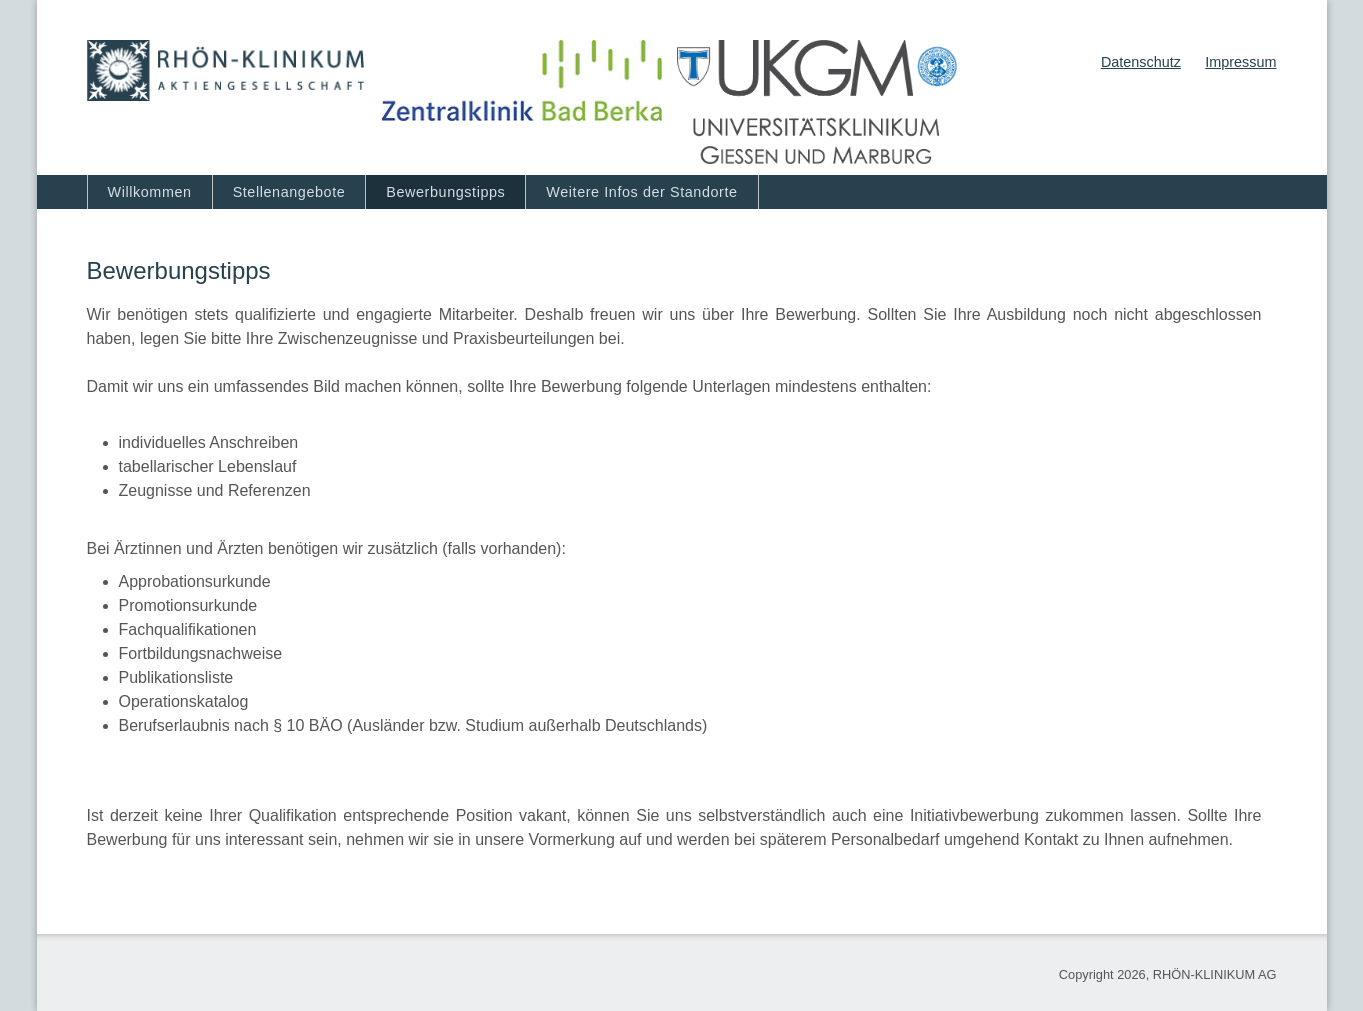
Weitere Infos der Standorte (641, 192)
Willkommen (150, 192)
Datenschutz (1141, 62)
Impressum (1240, 62)
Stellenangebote (289, 192)
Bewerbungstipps (445, 192)
